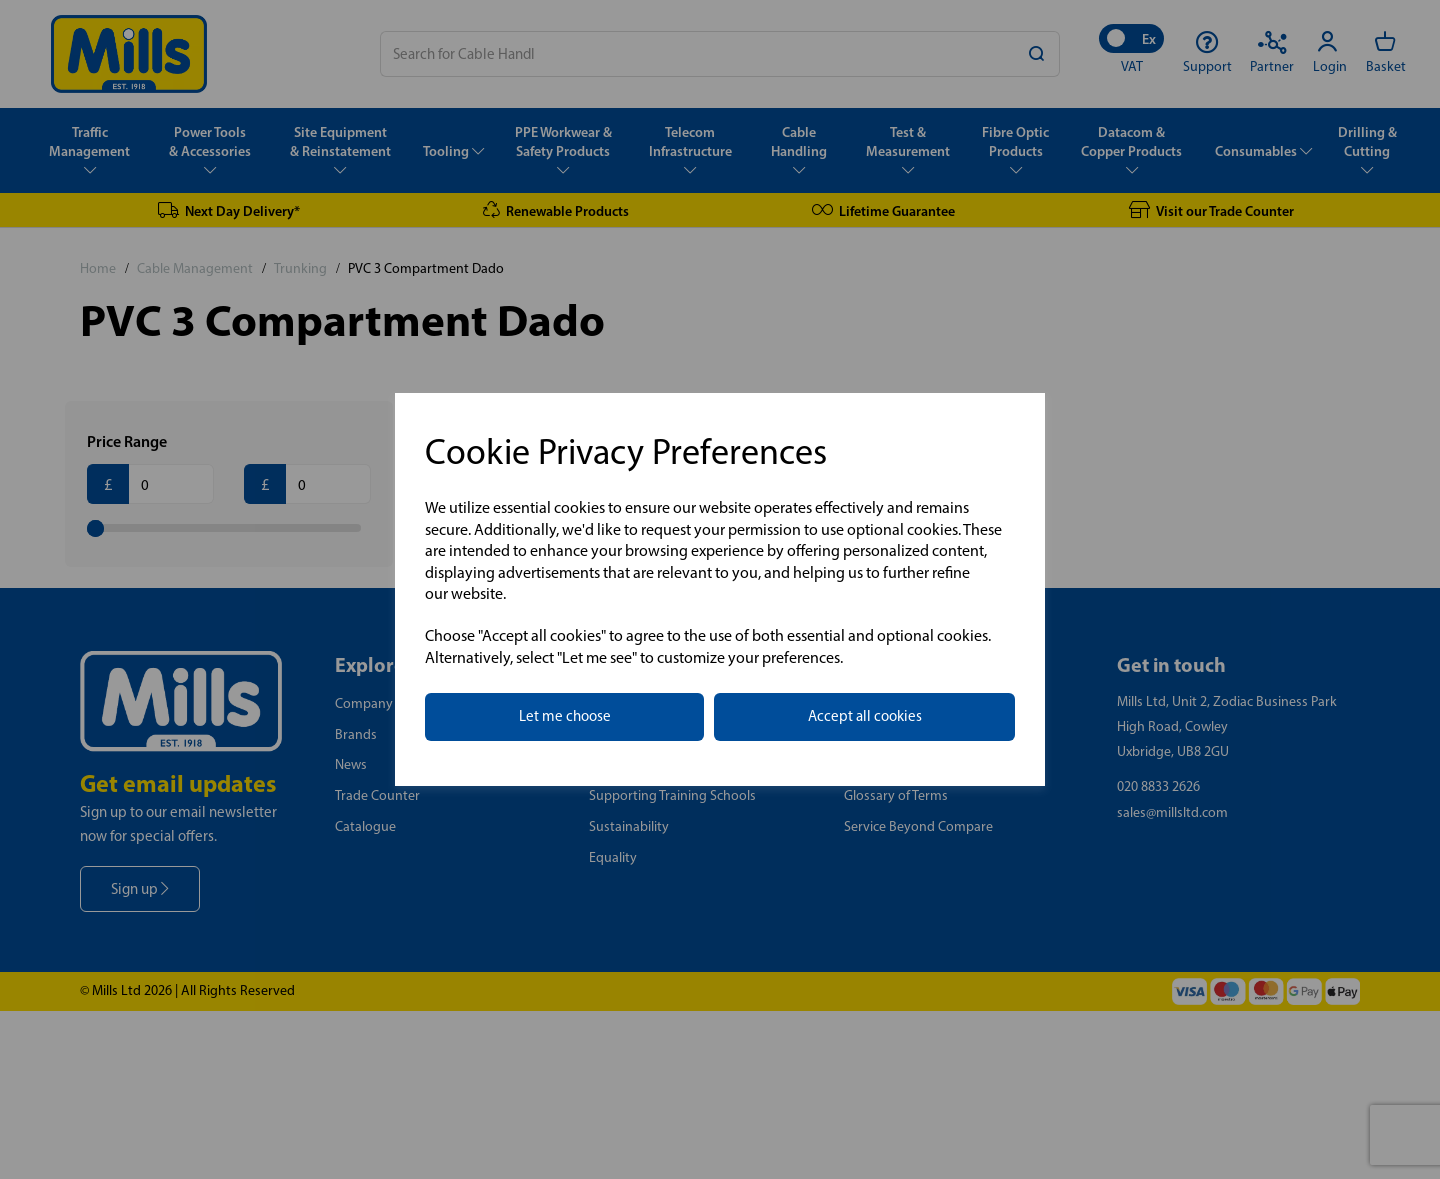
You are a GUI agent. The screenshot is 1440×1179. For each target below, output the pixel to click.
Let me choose (565, 716)
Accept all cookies (865, 716)
